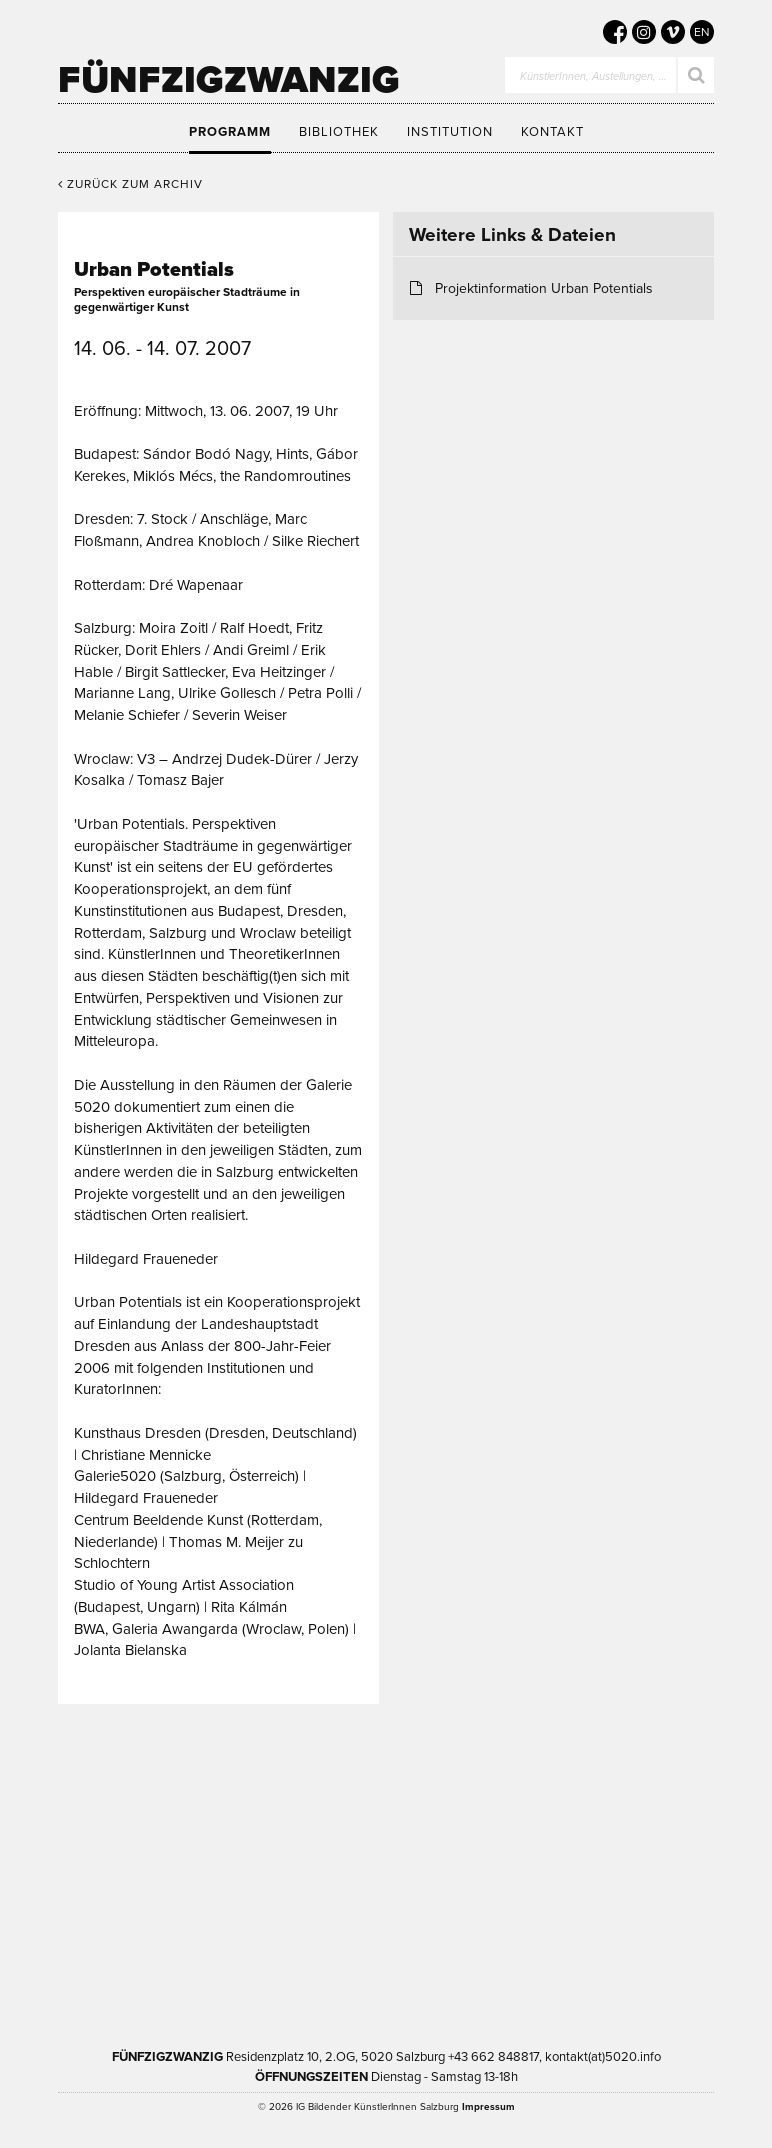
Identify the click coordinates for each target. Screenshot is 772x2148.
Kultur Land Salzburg (482, 1808)
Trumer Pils (533, 1934)
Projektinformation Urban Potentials (544, 288)
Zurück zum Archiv (130, 184)
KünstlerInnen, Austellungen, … (593, 77)
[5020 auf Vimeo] (673, 32)
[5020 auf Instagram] (644, 32)
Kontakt (552, 132)
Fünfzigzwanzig (229, 80)
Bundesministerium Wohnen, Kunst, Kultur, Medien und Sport (304, 1934)
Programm (230, 132)
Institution (450, 132)
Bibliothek (339, 132)
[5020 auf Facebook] (615, 32)
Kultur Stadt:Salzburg (292, 1808)
